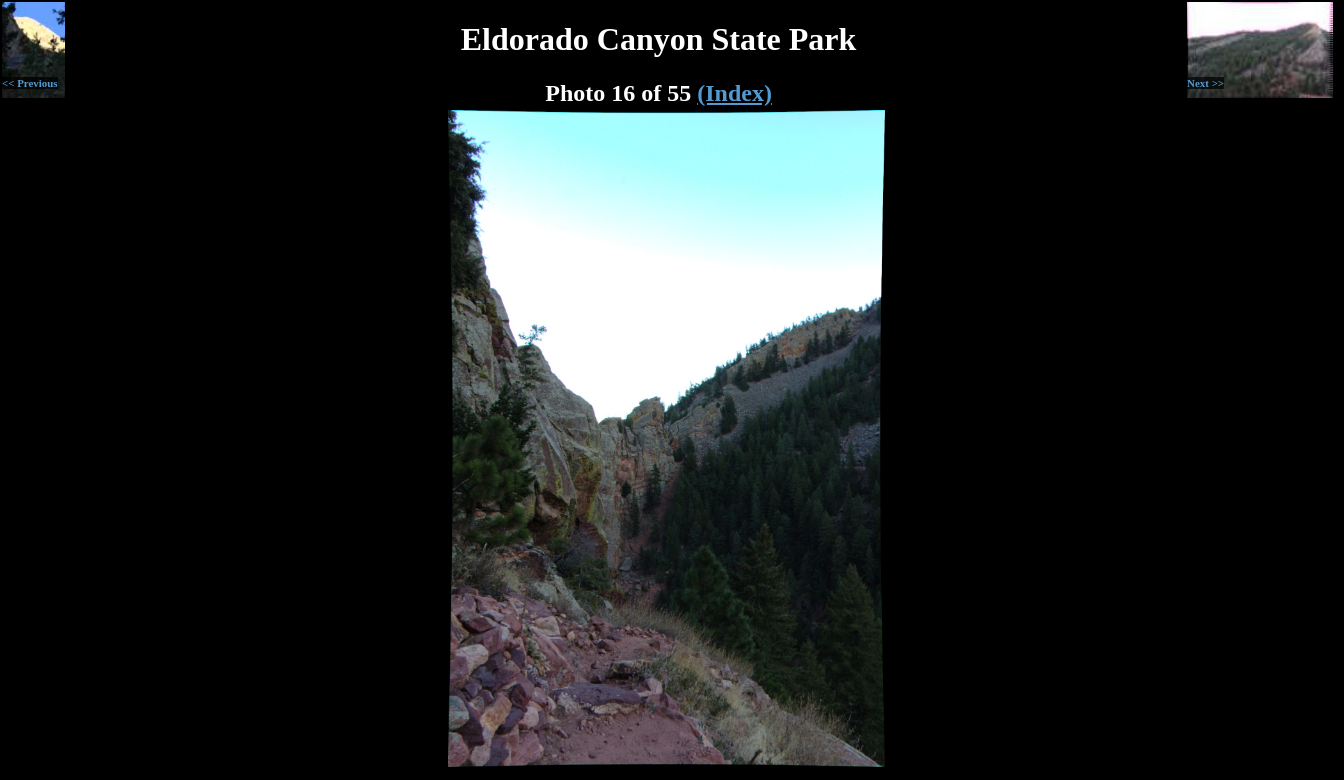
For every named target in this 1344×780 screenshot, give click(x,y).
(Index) (734, 93)
